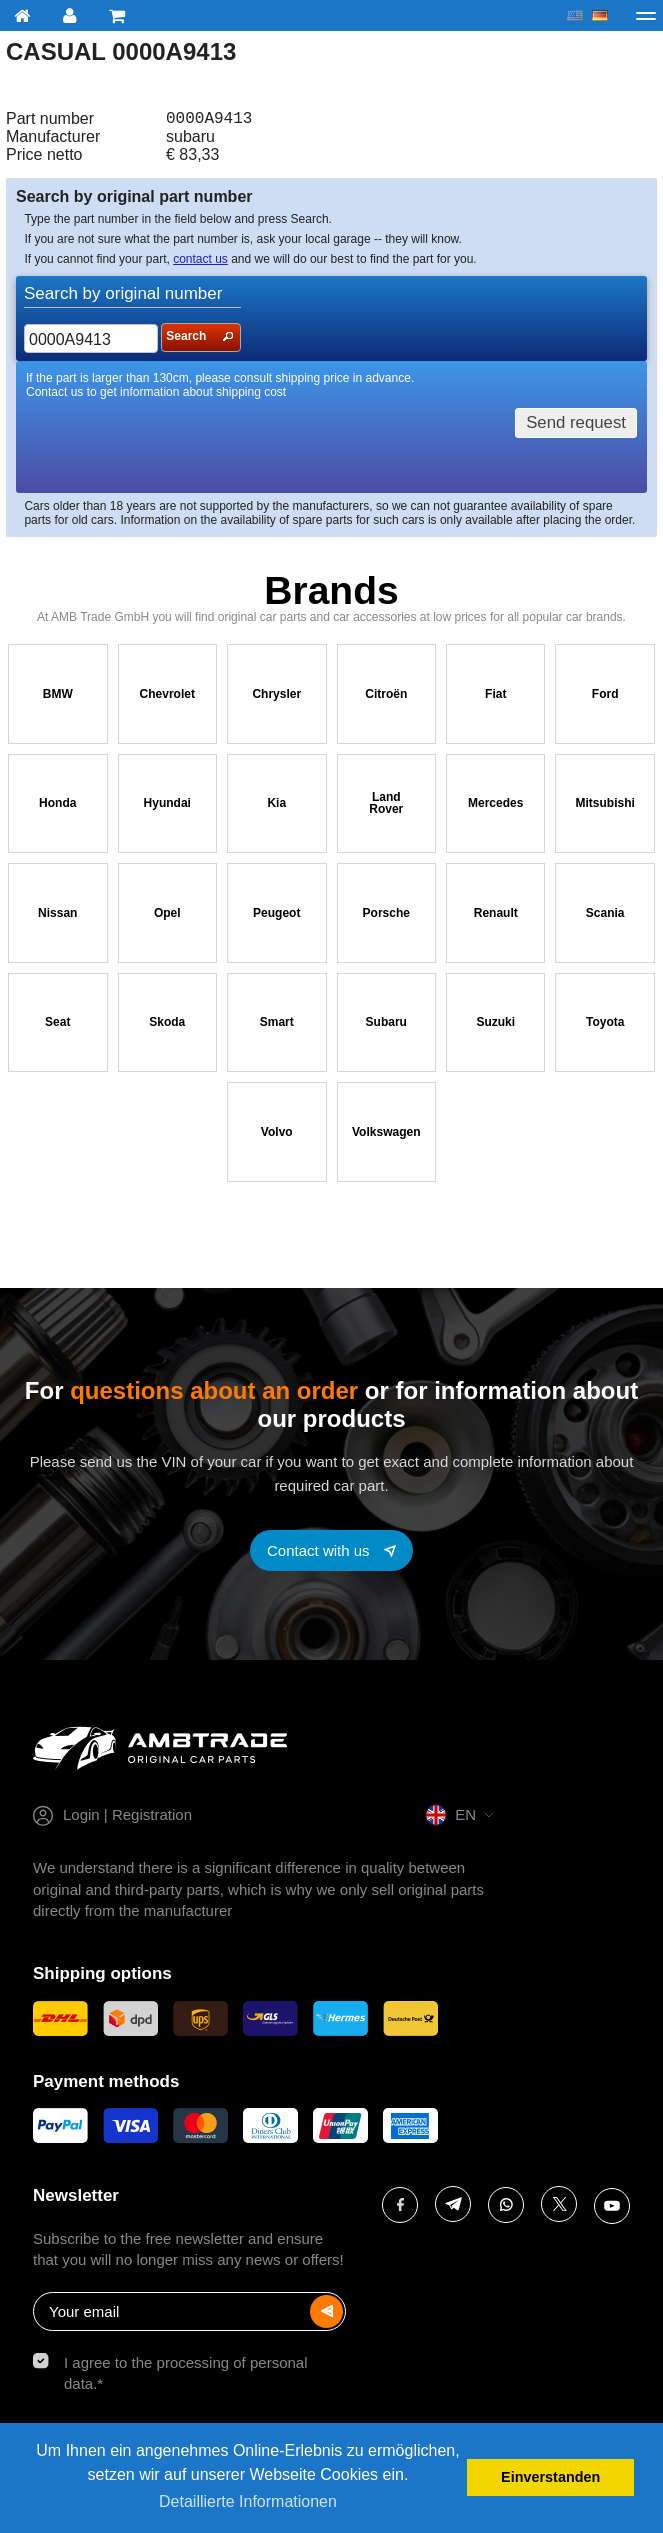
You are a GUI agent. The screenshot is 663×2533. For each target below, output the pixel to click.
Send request (576, 426)
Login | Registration (127, 1818)
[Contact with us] (331, 1554)
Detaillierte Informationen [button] (248, 2501)
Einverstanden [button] (550, 2477)
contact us (200, 263)
